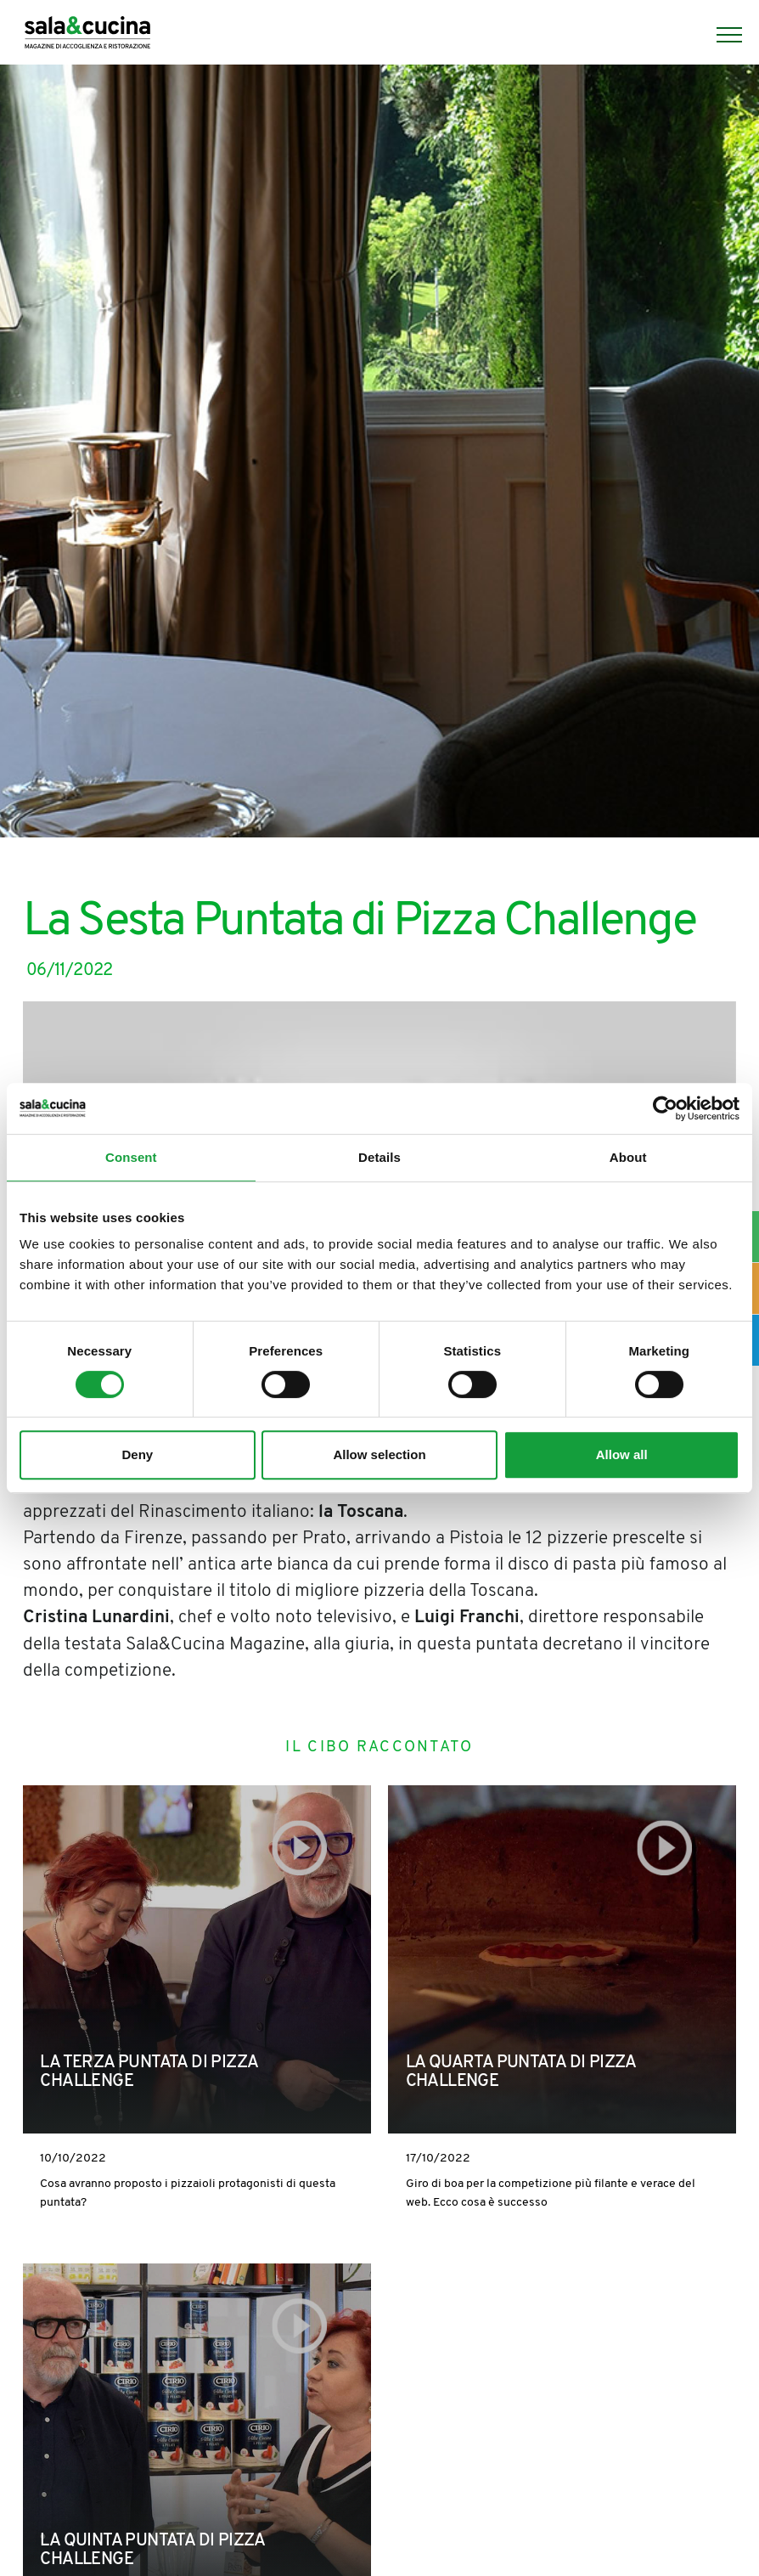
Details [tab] (379, 1157)
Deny (137, 1454)
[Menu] (720, 34)
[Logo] (87, 35)
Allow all (622, 1454)
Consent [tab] (131, 1157)
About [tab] (628, 1157)
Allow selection (379, 1454)
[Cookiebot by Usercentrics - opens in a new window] (665, 1108)
